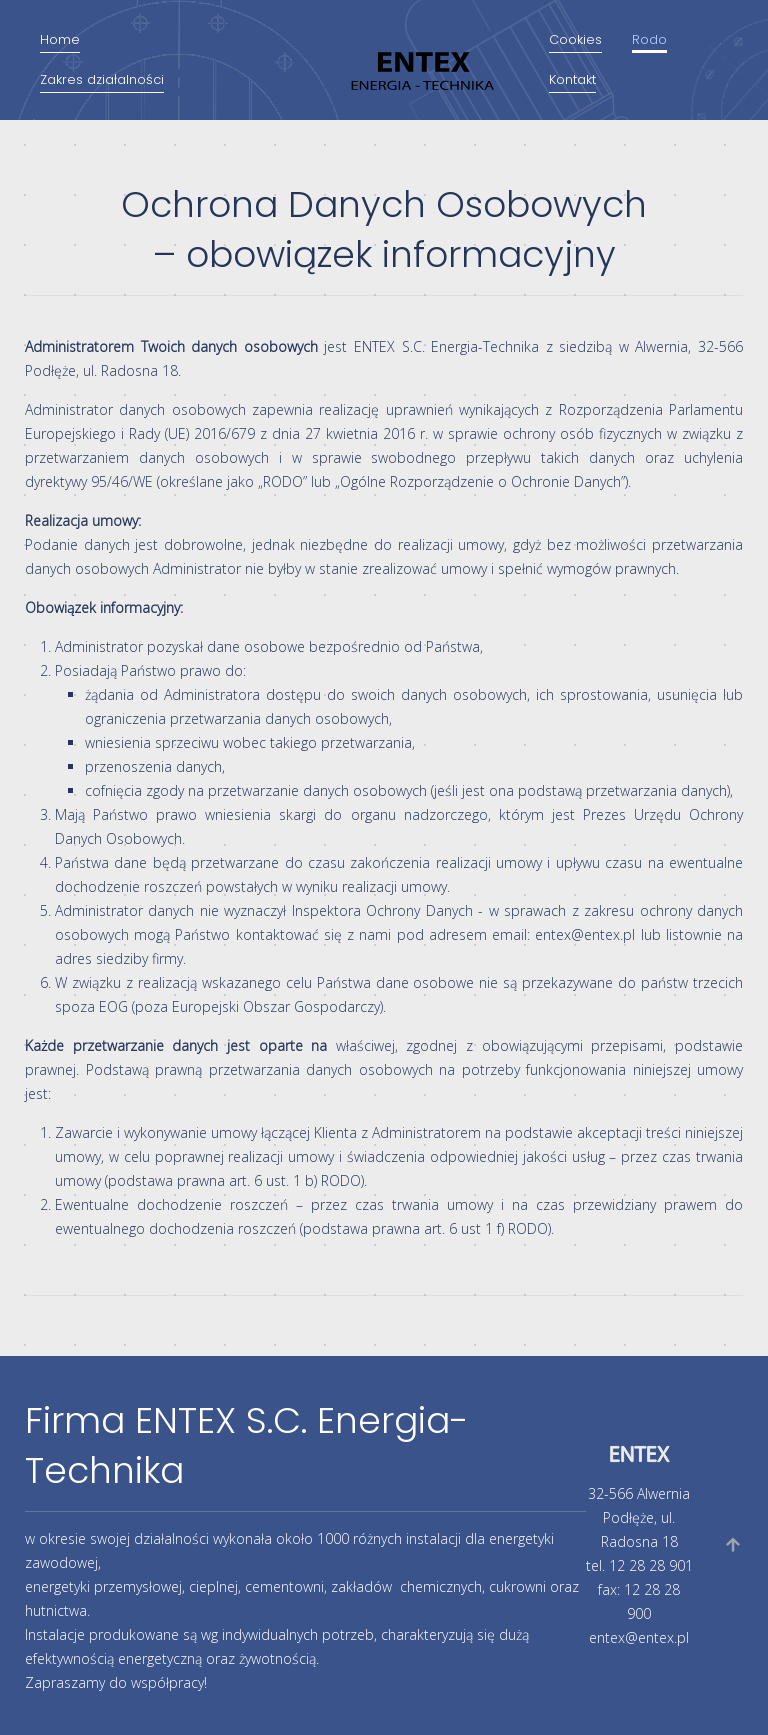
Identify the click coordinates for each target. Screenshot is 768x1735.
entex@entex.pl (585, 934)
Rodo (649, 39)
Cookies (575, 39)
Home (60, 39)
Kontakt (572, 79)
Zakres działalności (102, 79)
